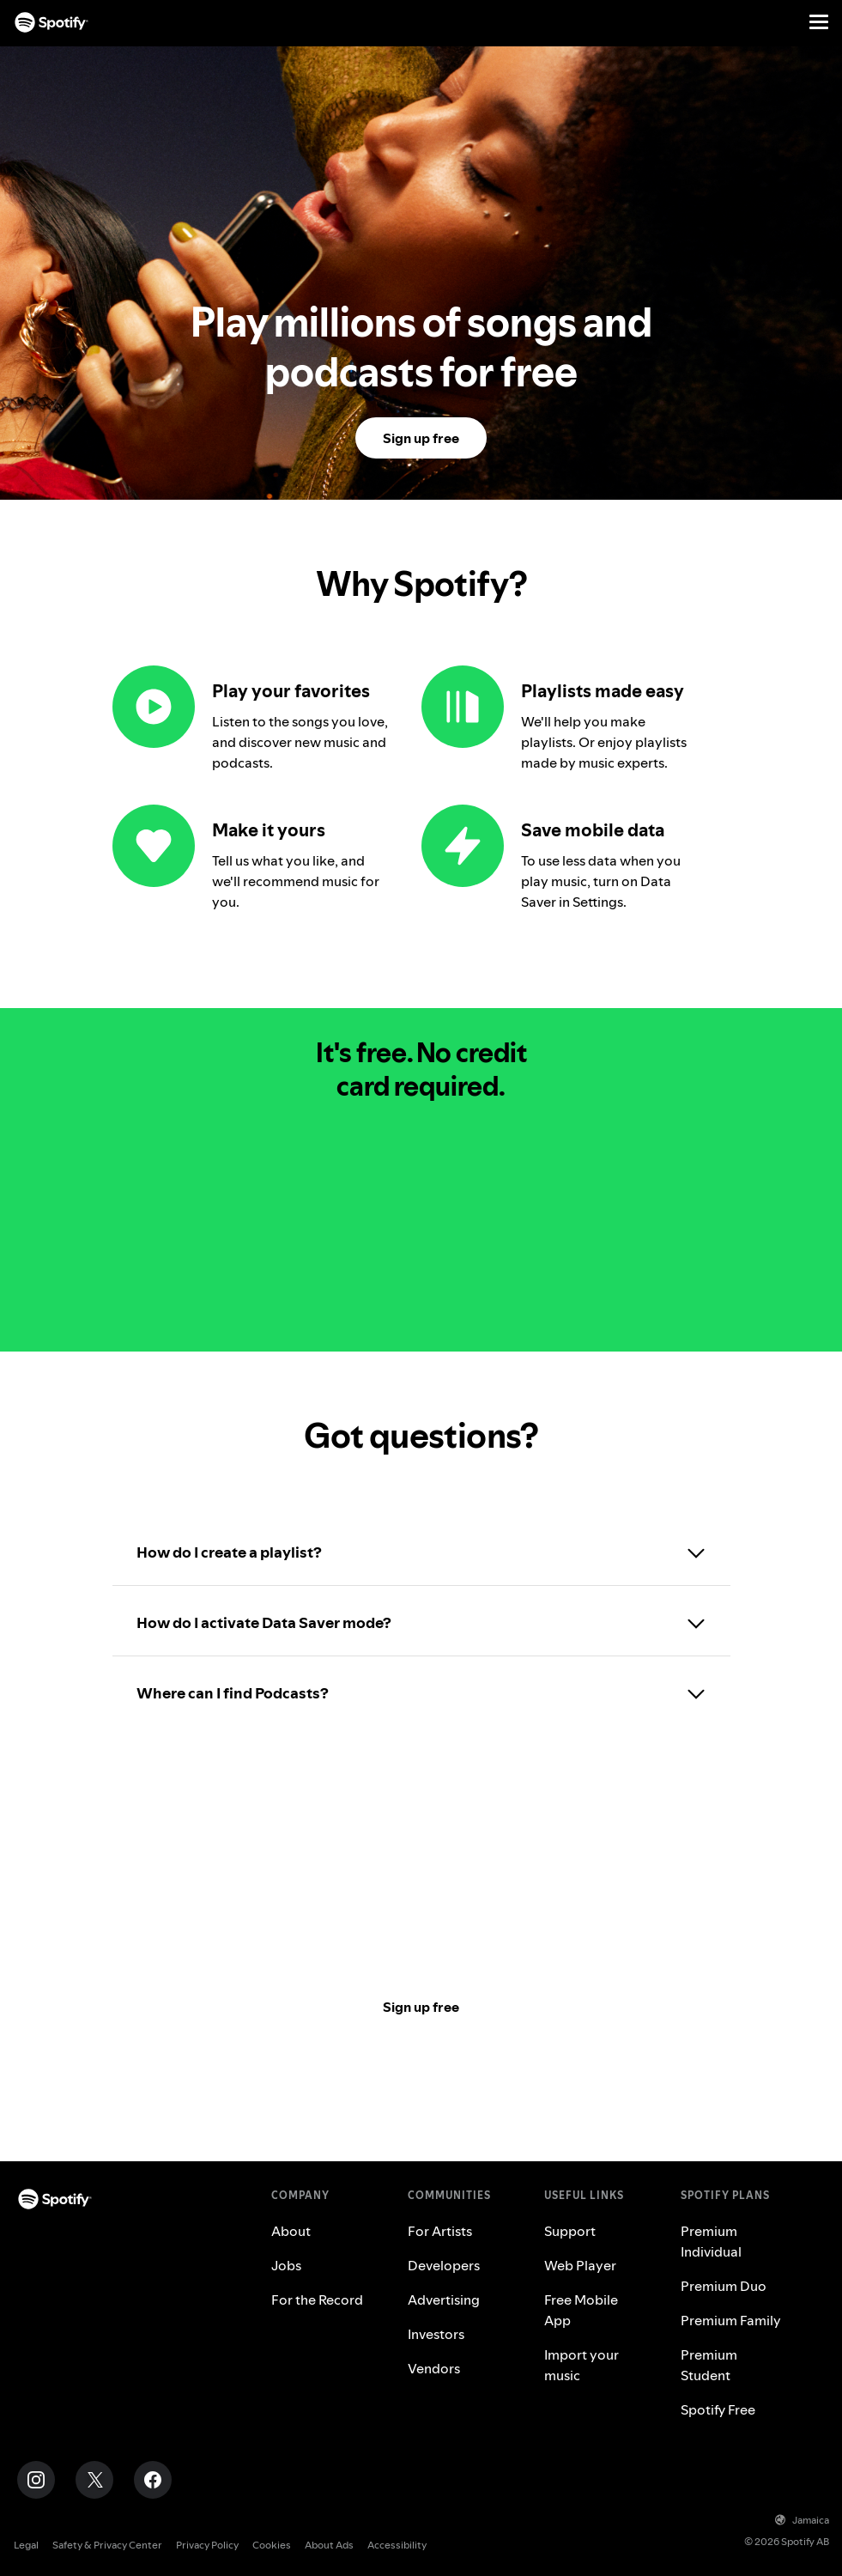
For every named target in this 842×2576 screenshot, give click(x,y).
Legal (26, 2544)
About (291, 2230)
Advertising (444, 2299)
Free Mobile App (581, 2310)
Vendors (434, 2368)
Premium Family (731, 2320)
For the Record (317, 2299)
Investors (436, 2333)
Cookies (271, 2544)
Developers (444, 2265)
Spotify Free (718, 2409)
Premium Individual (711, 2241)
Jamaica (802, 2519)
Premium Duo (723, 2285)
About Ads (329, 2544)
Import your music (581, 2365)
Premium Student (709, 2365)
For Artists (440, 2230)
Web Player (580, 2265)
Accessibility (397, 2544)
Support (570, 2230)
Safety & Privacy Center (107, 2544)
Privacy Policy (207, 2544)
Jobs (286, 2265)
